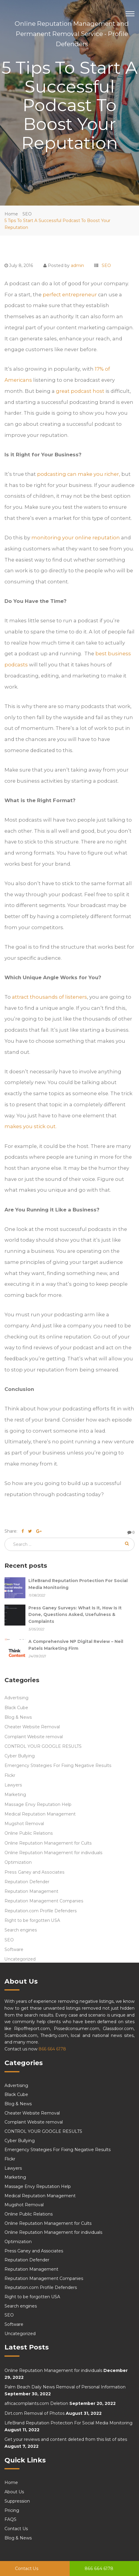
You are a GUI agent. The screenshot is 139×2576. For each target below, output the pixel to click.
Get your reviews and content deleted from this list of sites (65, 2439)
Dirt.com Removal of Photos (34, 2413)
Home (11, 214)
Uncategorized (20, 1959)
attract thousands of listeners (49, 997)
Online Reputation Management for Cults (48, 1843)
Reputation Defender (26, 1881)
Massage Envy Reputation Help (37, 1804)
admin (77, 265)
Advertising (16, 1697)
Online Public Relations (28, 1833)
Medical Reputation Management (40, 1814)
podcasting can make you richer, (78, 474)
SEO (27, 214)
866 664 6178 (99, 2568)
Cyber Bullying (19, 1755)
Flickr (9, 1775)
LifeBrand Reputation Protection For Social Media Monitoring (68, 2423)
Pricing (11, 2510)
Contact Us (27, 2568)
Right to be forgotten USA (32, 1920)
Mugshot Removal (24, 1823)
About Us (14, 2491)
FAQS (10, 2519)
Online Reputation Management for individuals (53, 1852)
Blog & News (18, 1717)
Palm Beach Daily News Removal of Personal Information (65, 2387)
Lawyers (13, 1785)
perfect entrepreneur (70, 295)
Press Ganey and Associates (34, 1872)
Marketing (15, 1794)
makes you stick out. (30, 1126)
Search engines (20, 1930)
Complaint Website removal (33, 1736)
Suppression (17, 2501)
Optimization (18, 1862)
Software (13, 1949)
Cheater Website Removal (32, 1726)
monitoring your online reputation (75, 538)
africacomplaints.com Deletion (36, 2403)
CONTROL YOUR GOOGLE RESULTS (43, 1746)
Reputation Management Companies (43, 1901)
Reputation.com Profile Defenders (40, 1910)
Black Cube (16, 1707)
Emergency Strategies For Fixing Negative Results (57, 1765)
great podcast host (80, 391)
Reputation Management (31, 1891)
